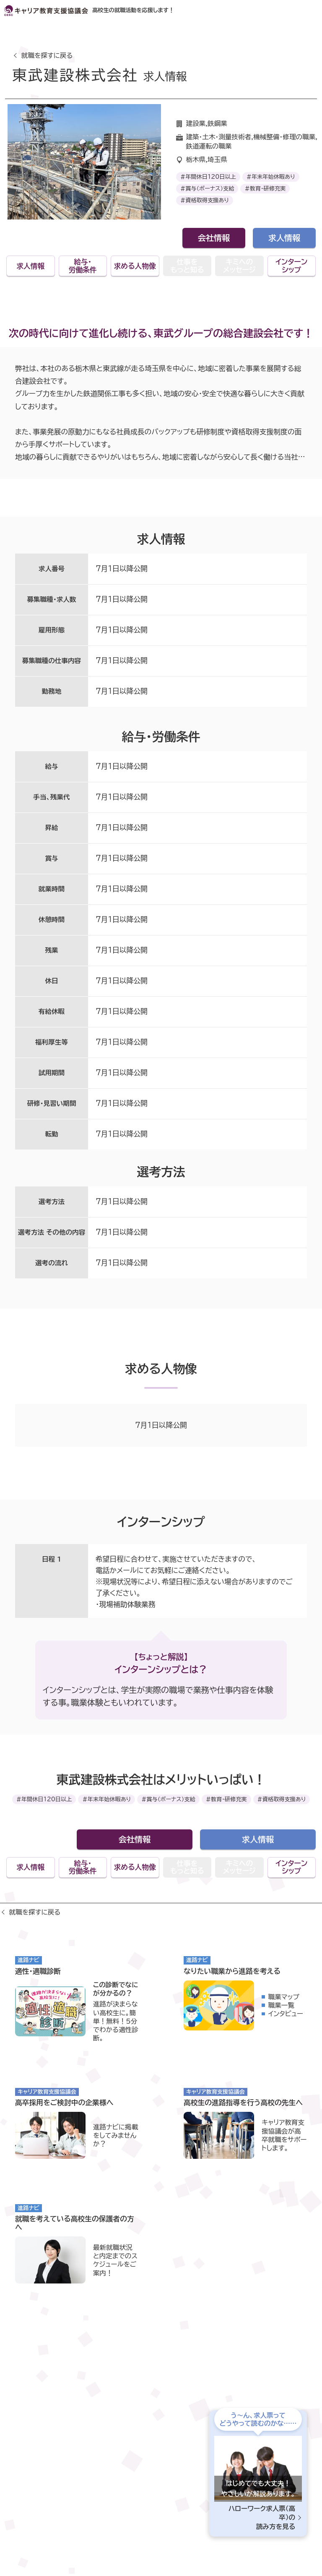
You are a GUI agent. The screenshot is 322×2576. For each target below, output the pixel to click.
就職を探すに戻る (47, 55)
